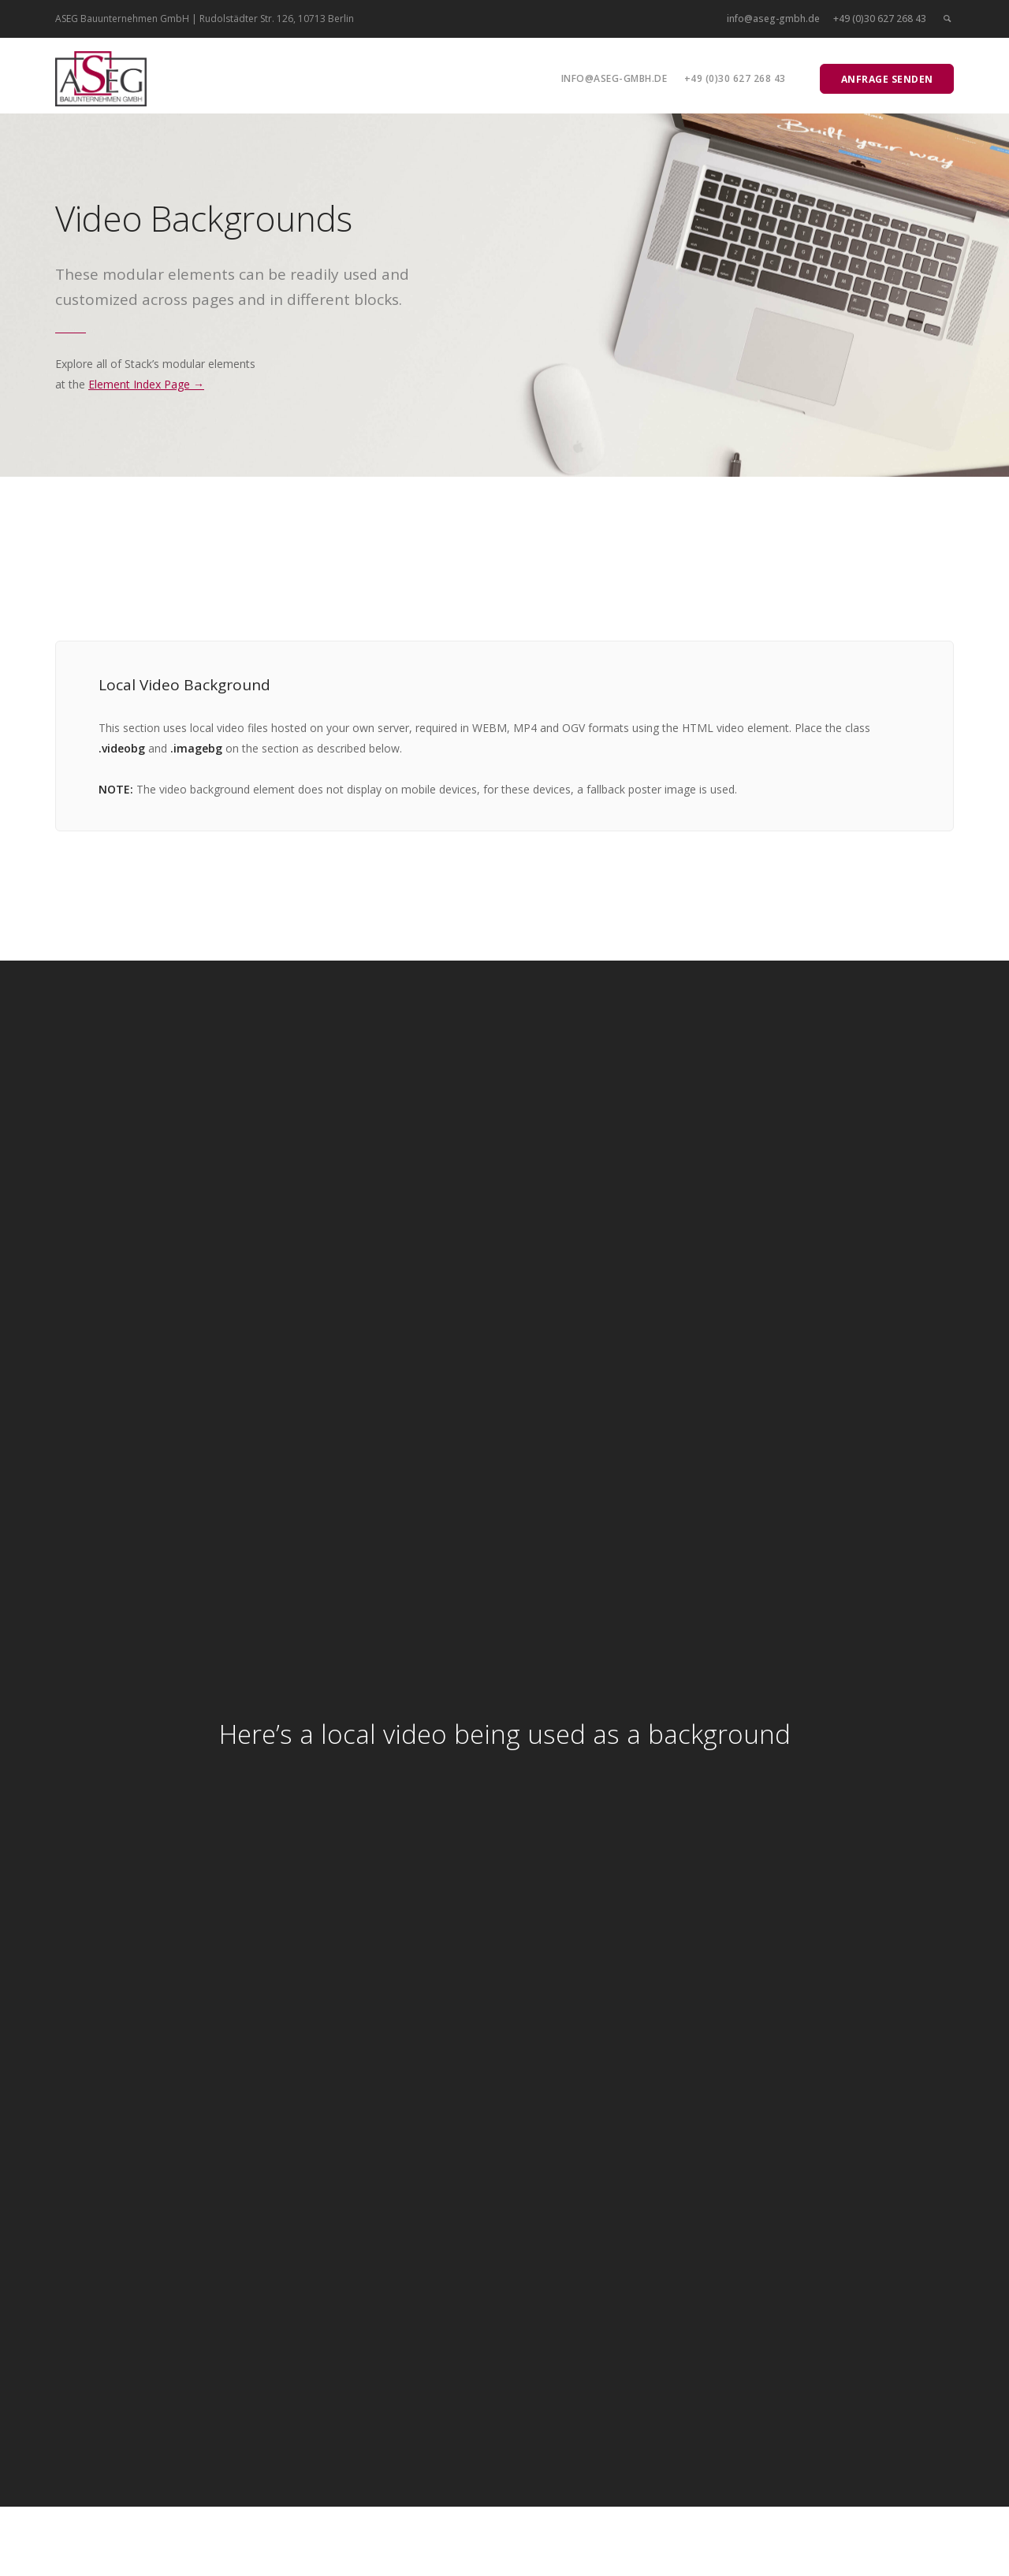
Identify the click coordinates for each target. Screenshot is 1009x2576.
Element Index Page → (146, 384)
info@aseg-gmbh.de (773, 18)
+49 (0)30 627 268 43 (879, 18)
